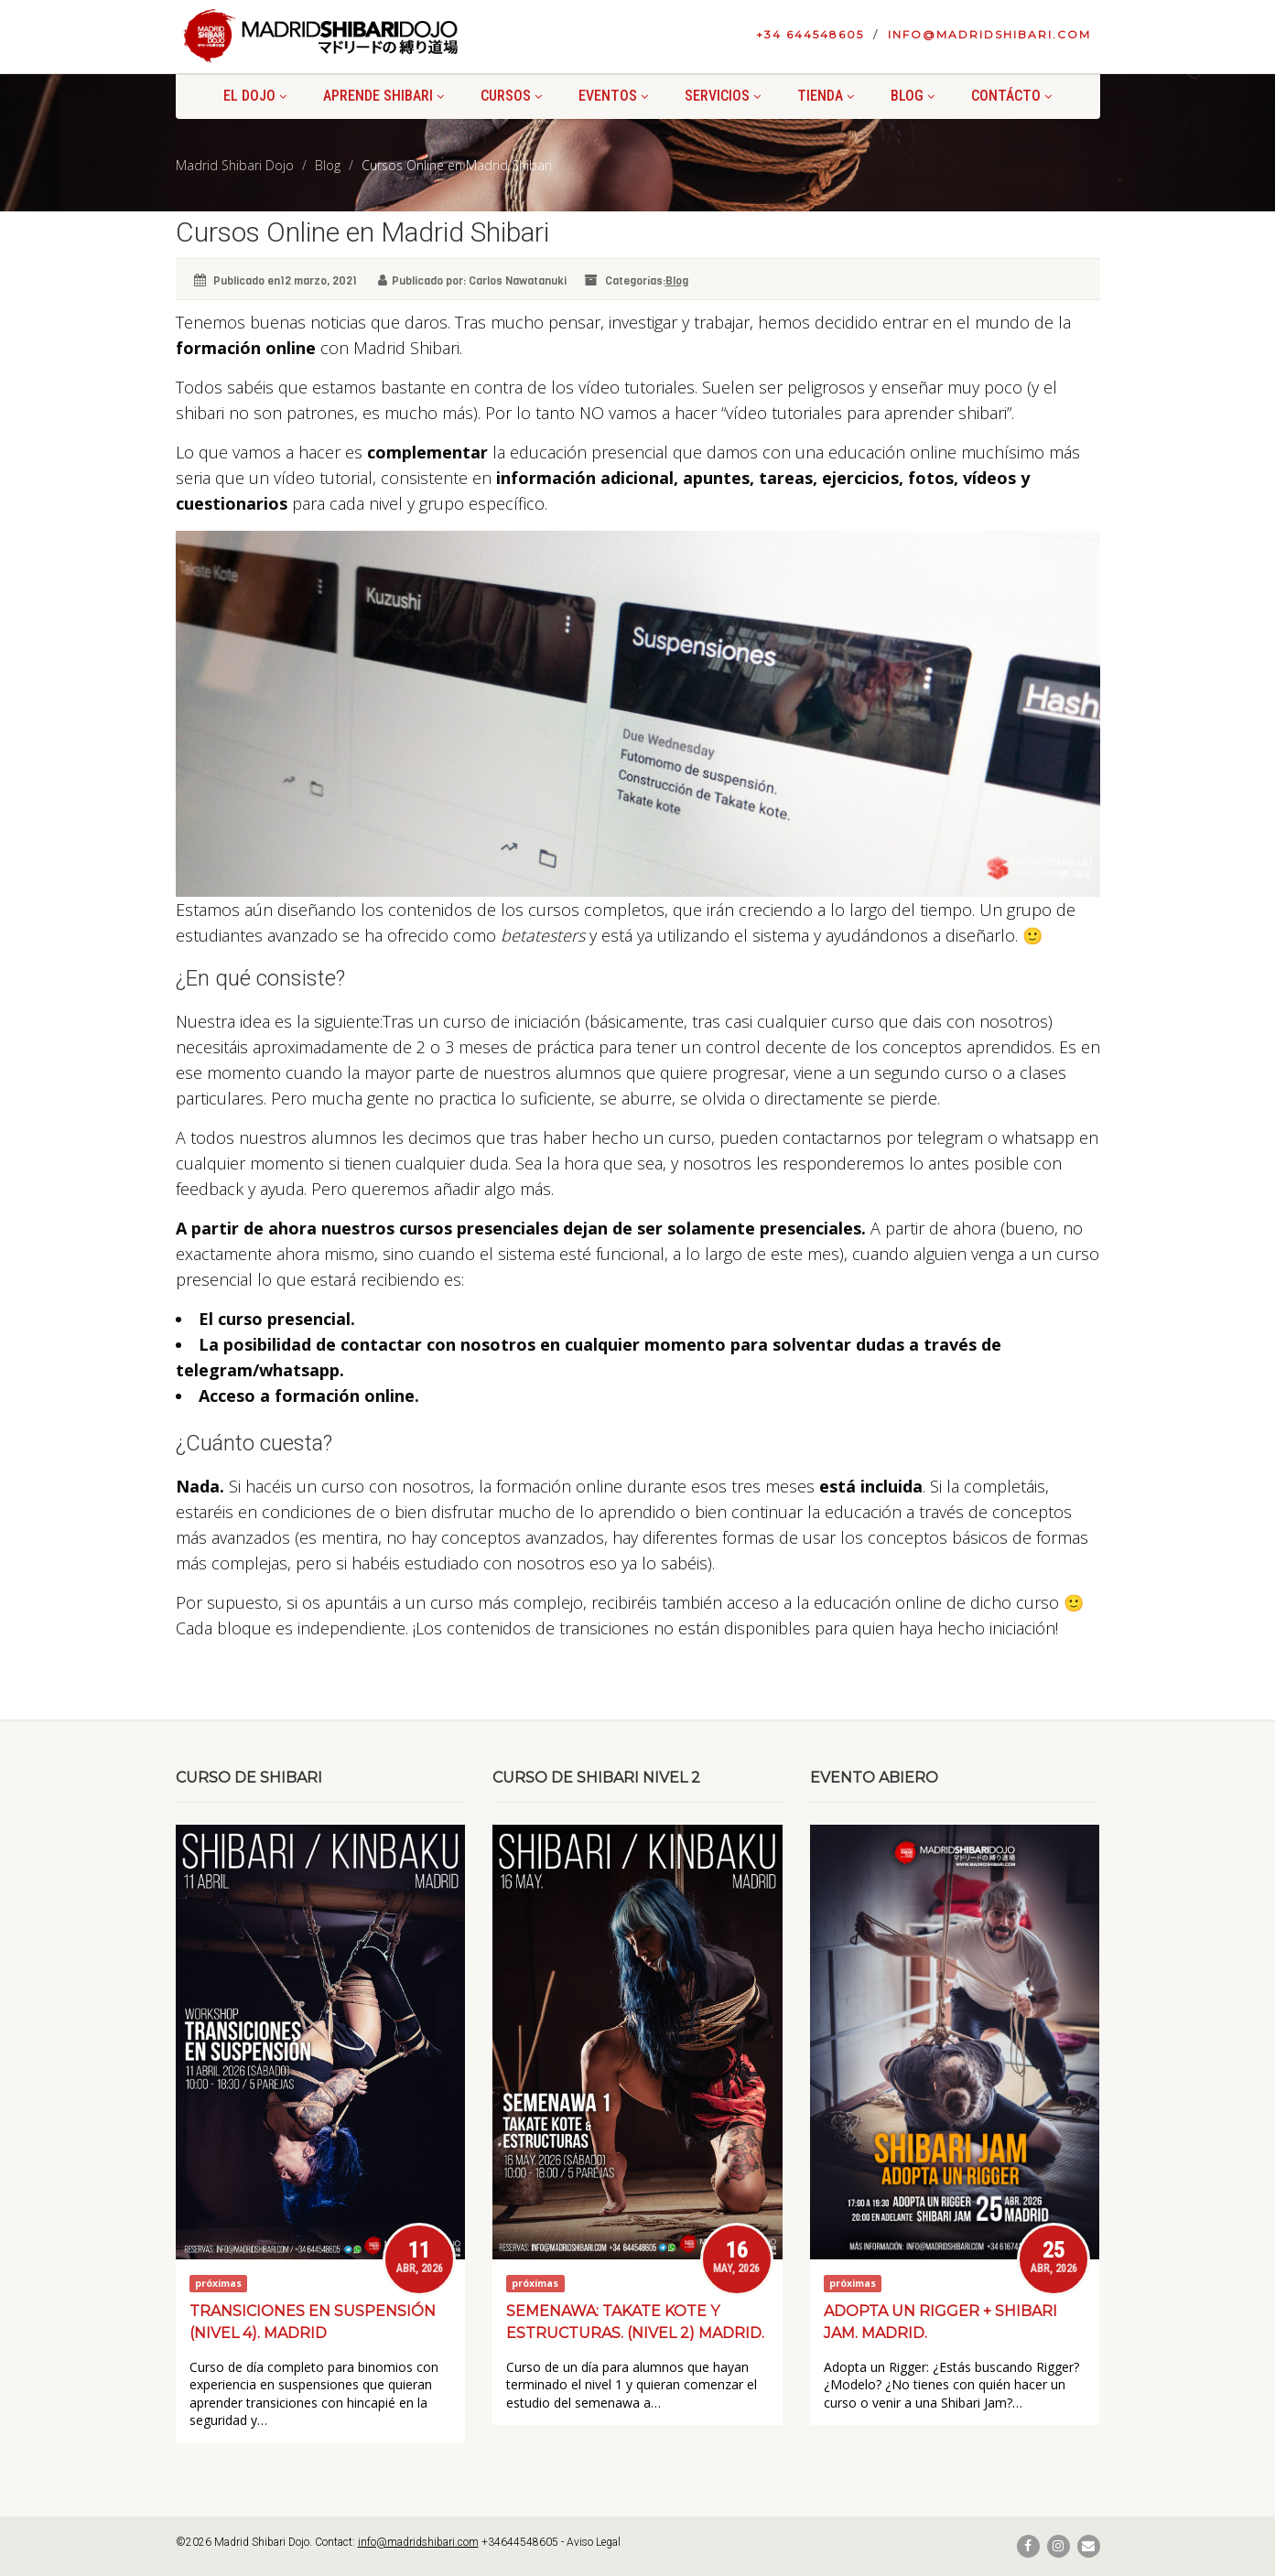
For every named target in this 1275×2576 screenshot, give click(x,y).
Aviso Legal (594, 2542)
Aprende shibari (383, 95)
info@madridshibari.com (989, 34)
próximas (218, 2283)
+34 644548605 (810, 34)
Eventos (613, 95)
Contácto (1011, 95)
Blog (913, 95)
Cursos (511, 95)
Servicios (723, 95)
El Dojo (254, 95)
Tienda (825, 95)
